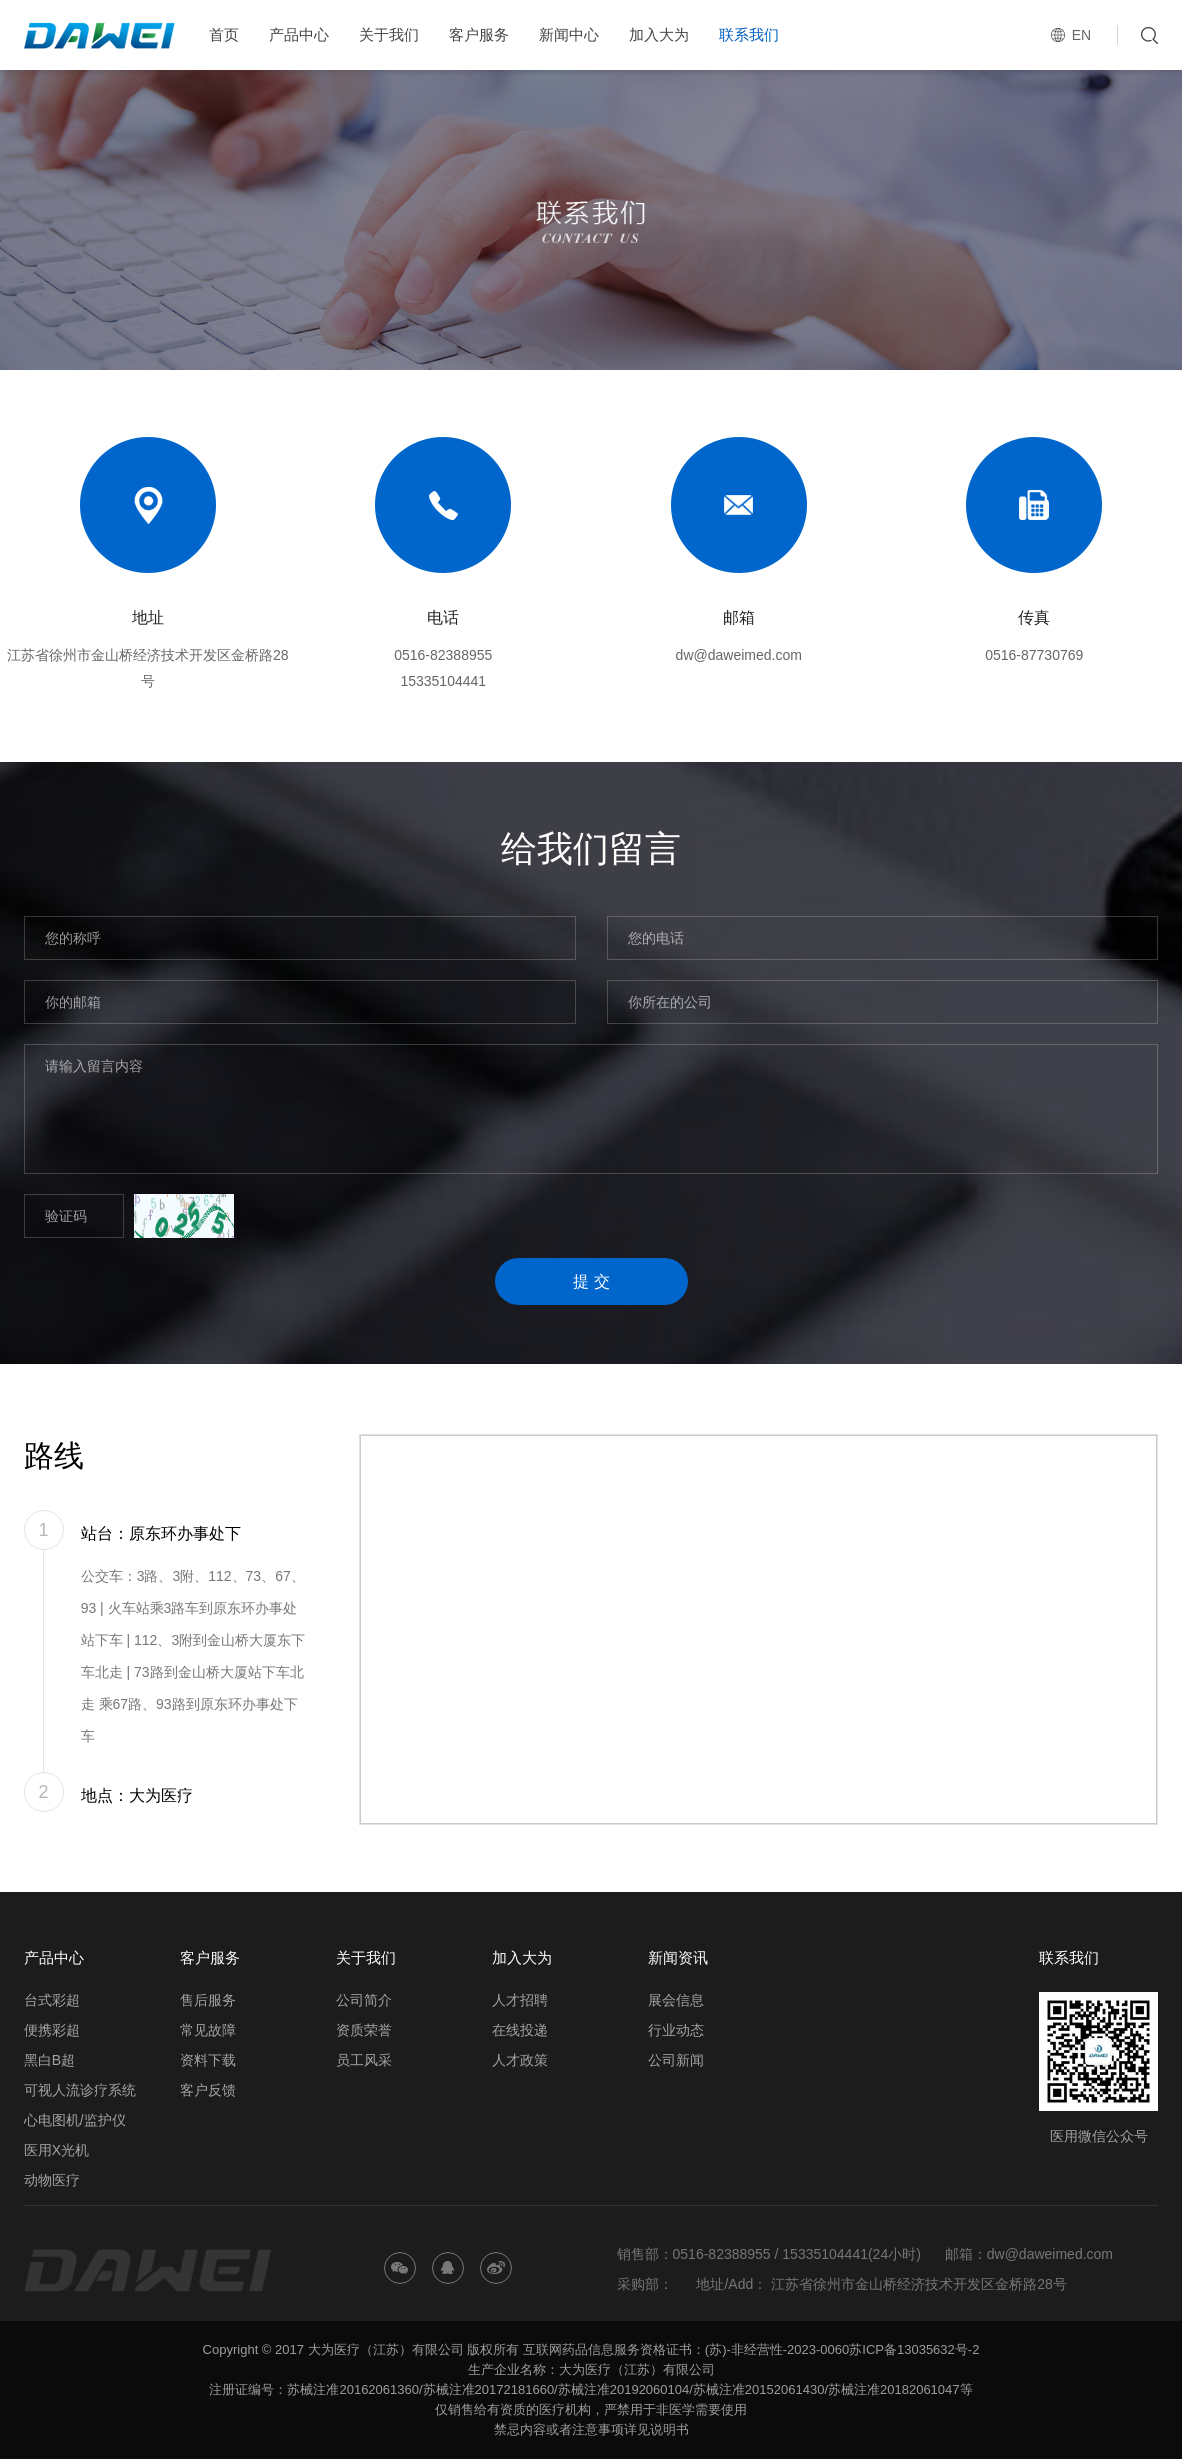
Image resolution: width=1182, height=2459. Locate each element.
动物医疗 (52, 2180)
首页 (224, 34)
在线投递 (520, 2030)
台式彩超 (52, 2000)
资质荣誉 (364, 2030)
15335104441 (443, 681)
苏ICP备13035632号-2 (914, 2349)
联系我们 (749, 34)
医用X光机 (56, 2150)
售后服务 (208, 2000)
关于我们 (389, 34)
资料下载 (208, 2060)
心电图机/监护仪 (75, 2120)
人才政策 (520, 2060)
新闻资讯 (678, 1957)
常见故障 (208, 2030)
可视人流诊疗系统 (80, 2090)
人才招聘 (520, 2000)
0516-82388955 (443, 655)
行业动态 (676, 2030)
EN (1081, 35)
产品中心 (299, 34)
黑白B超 (49, 2060)
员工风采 (364, 2060)
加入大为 (659, 34)
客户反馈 (208, 2090)
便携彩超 (52, 2030)
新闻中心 (569, 34)
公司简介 (364, 2000)
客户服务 (479, 34)
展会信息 (676, 2000)
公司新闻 (676, 2060)
